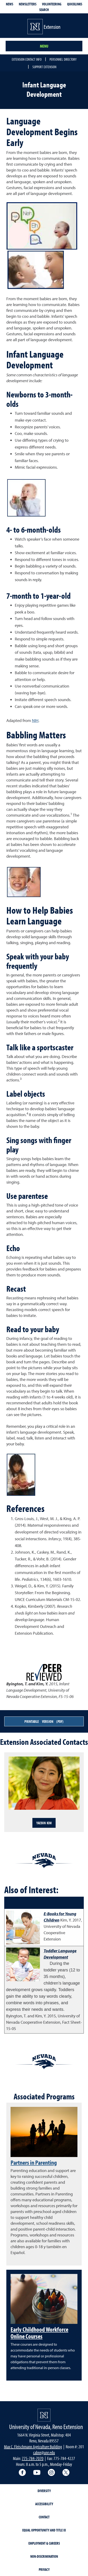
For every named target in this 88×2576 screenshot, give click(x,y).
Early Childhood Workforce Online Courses (39, 2332)
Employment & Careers (44, 2543)
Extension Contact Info (27, 59)
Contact (44, 2517)
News (9, 4)
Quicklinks (74, 4)
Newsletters (27, 4)
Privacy (44, 2569)
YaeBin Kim (44, 1823)
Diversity (44, 2490)
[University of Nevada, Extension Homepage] (44, 2415)
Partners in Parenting (34, 2162)
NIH (35, 720)
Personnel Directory (63, 59)
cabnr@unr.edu (44, 2452)
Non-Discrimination (44, 2556)
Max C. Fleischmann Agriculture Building (33, 2446)
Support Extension (44, 66)
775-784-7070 (32, 2458)
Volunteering (51, 4)
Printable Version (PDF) (43, 1721)
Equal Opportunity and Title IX (44, 2530)
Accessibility (44, 2503)
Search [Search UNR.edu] (44, 9)
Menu (44, 46)
